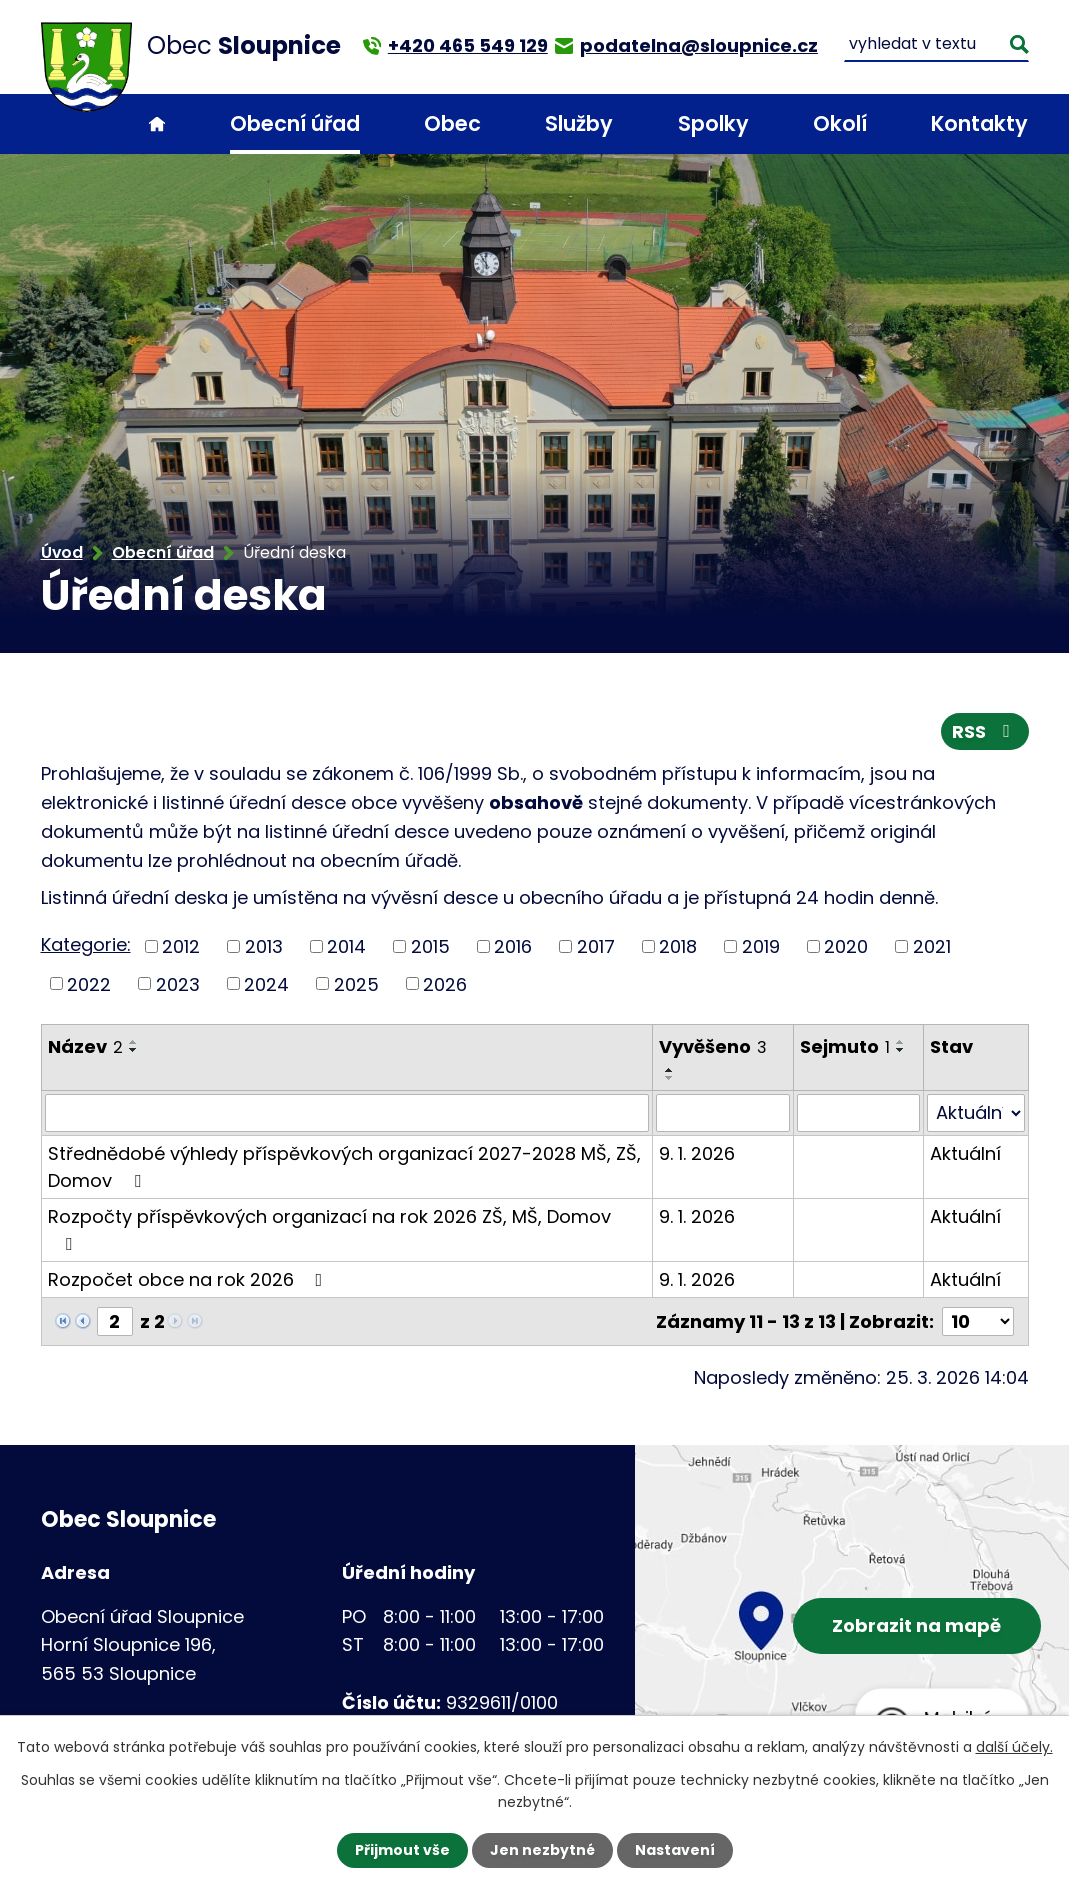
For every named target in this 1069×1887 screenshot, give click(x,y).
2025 (356, 983)
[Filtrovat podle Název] (347, 1113)
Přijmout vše (402, 1850)
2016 (513, 946)
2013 (264, 946)
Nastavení (675, 1850)
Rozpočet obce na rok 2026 (189, 1279)
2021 (932, 946)
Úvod (157, 124)
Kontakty (979, 123)
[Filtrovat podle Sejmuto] (858, 1113)
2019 (761, 946)
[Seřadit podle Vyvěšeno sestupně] (670, 1078)
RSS (985, 731)
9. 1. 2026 (697, 1153)
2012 (181, 946)
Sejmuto (845, 1046)
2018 (678, 946)
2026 (445, 983)
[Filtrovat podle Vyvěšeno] (723, 1113)
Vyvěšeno (713, 1046)
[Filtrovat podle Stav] (976, 1113)
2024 (266, 983)
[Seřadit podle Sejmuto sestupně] (901, 1050)
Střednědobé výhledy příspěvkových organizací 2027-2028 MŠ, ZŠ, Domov (344, 1167)
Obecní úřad (295, 123)
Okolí (840, 123)
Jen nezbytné (542, 1850)
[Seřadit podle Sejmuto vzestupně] (901, 1042)
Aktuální (965, 1153)
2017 (596, 946)
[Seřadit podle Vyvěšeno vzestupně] (670, 1070)
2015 (430, 946)
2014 (346, 946)
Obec (452, 123)
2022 (89, 983)
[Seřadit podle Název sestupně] (134, 1050)
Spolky (713, 123)
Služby (579, 123)
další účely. (1014, 1747)
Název (85, 1046)
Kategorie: (86, 944)
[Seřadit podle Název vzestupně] (134, 1042)
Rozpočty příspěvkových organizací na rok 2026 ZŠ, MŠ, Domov (329, 1228)
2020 (846, 946)
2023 (178, 983)
